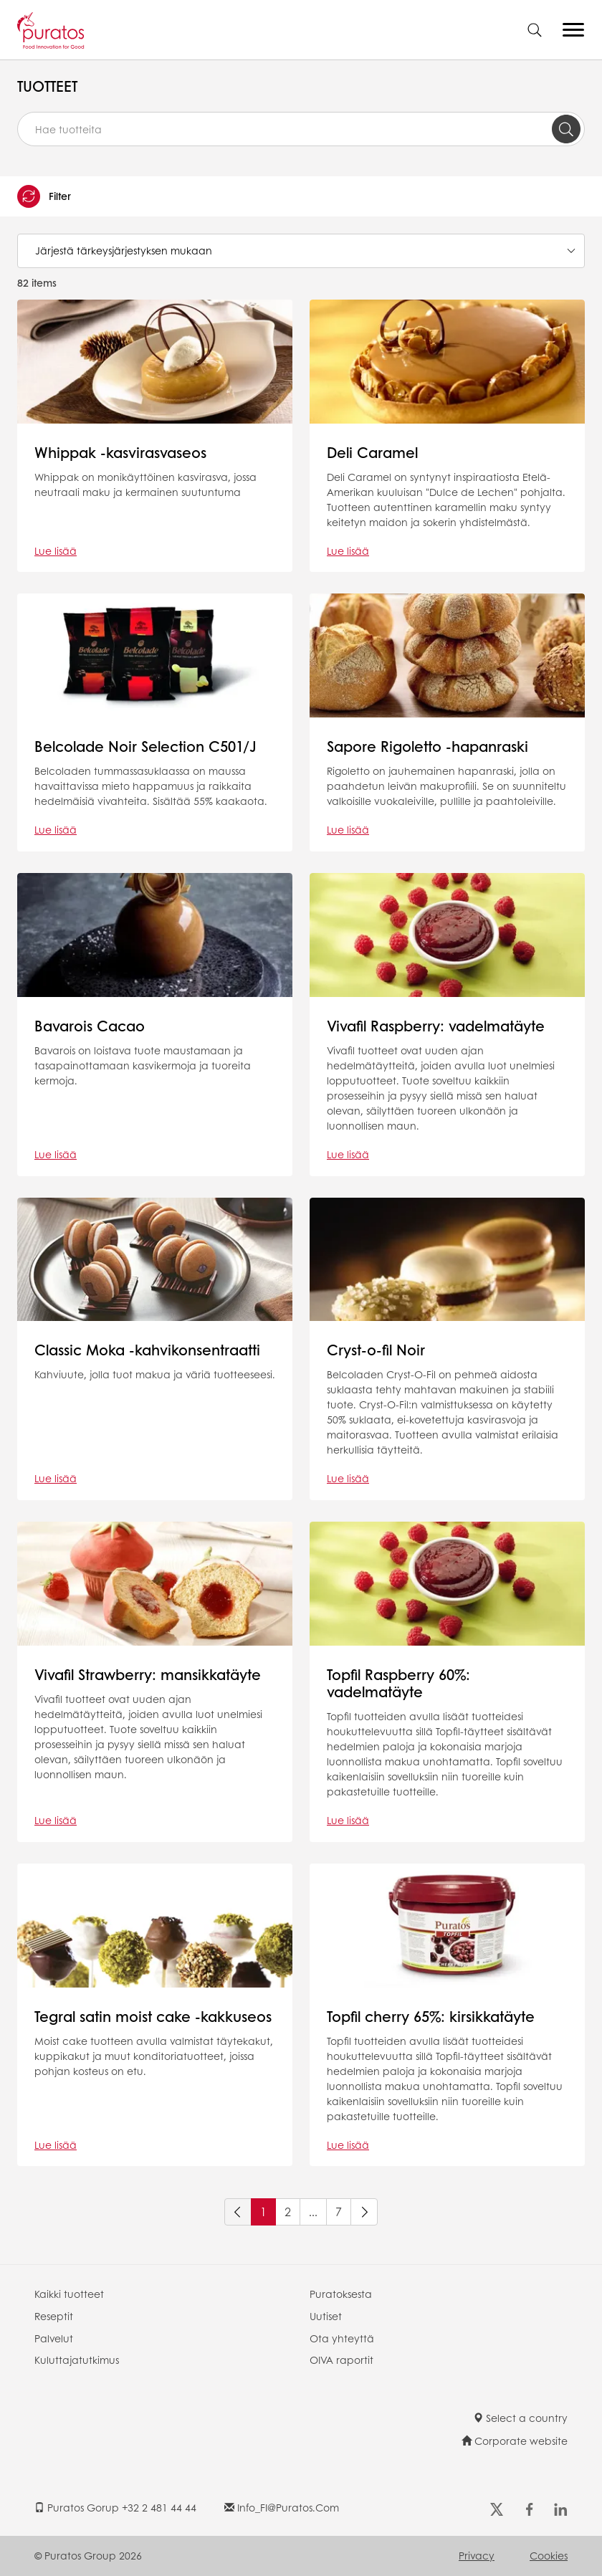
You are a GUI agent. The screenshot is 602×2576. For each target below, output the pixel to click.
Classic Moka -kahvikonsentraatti (147, 1350)
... (313, 2211)
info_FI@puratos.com (281, 2507)
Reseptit (53, 2316)
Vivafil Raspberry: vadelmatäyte (436, 1026)
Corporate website (515, 2440)
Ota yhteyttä (342, 2338)
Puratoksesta (341, 2293)
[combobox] (301, 129)
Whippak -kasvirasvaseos (120, 452)
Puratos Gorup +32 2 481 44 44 (115, 2507)
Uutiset (326, 2316)
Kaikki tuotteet (69, 2293)
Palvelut (53, 2338)
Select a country (520, 2417)
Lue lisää (55, 550)
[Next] (364, 2212)
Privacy (476, 2555)
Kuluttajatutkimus (76, 2359)
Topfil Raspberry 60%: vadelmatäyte (398, 1683)
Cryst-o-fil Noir (376, 1350)
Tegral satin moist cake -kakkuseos (153, 2016)
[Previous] (238, 2212)
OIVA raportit (341, 2359)
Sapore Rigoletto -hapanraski (427, 746)
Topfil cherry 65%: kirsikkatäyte (431, 2016)
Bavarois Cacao (89, 1026)
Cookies (549, 2555)
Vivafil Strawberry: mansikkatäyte (147, 1674)
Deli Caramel (372, 452)
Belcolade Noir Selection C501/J (145, 746)
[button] (301, 196)
